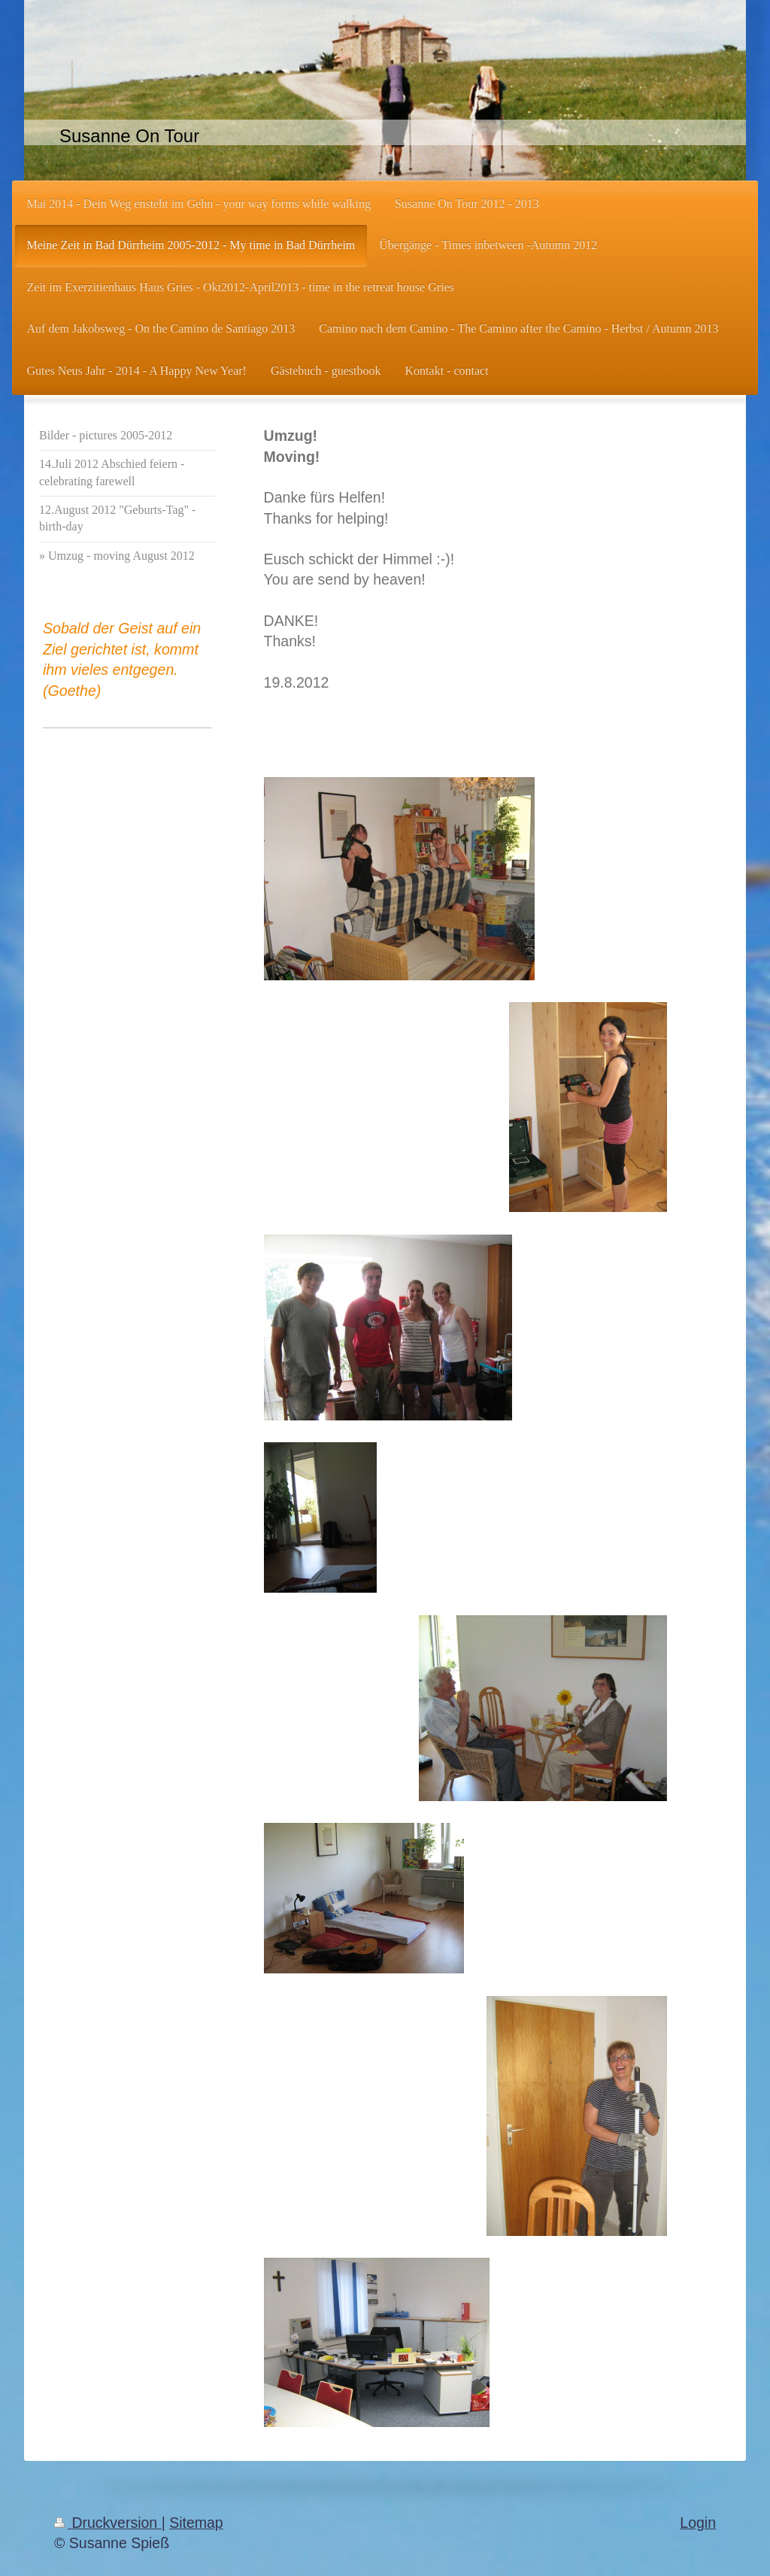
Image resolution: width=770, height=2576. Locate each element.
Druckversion (108, 2522)
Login (698, 2522)
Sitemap (196, 2522)
